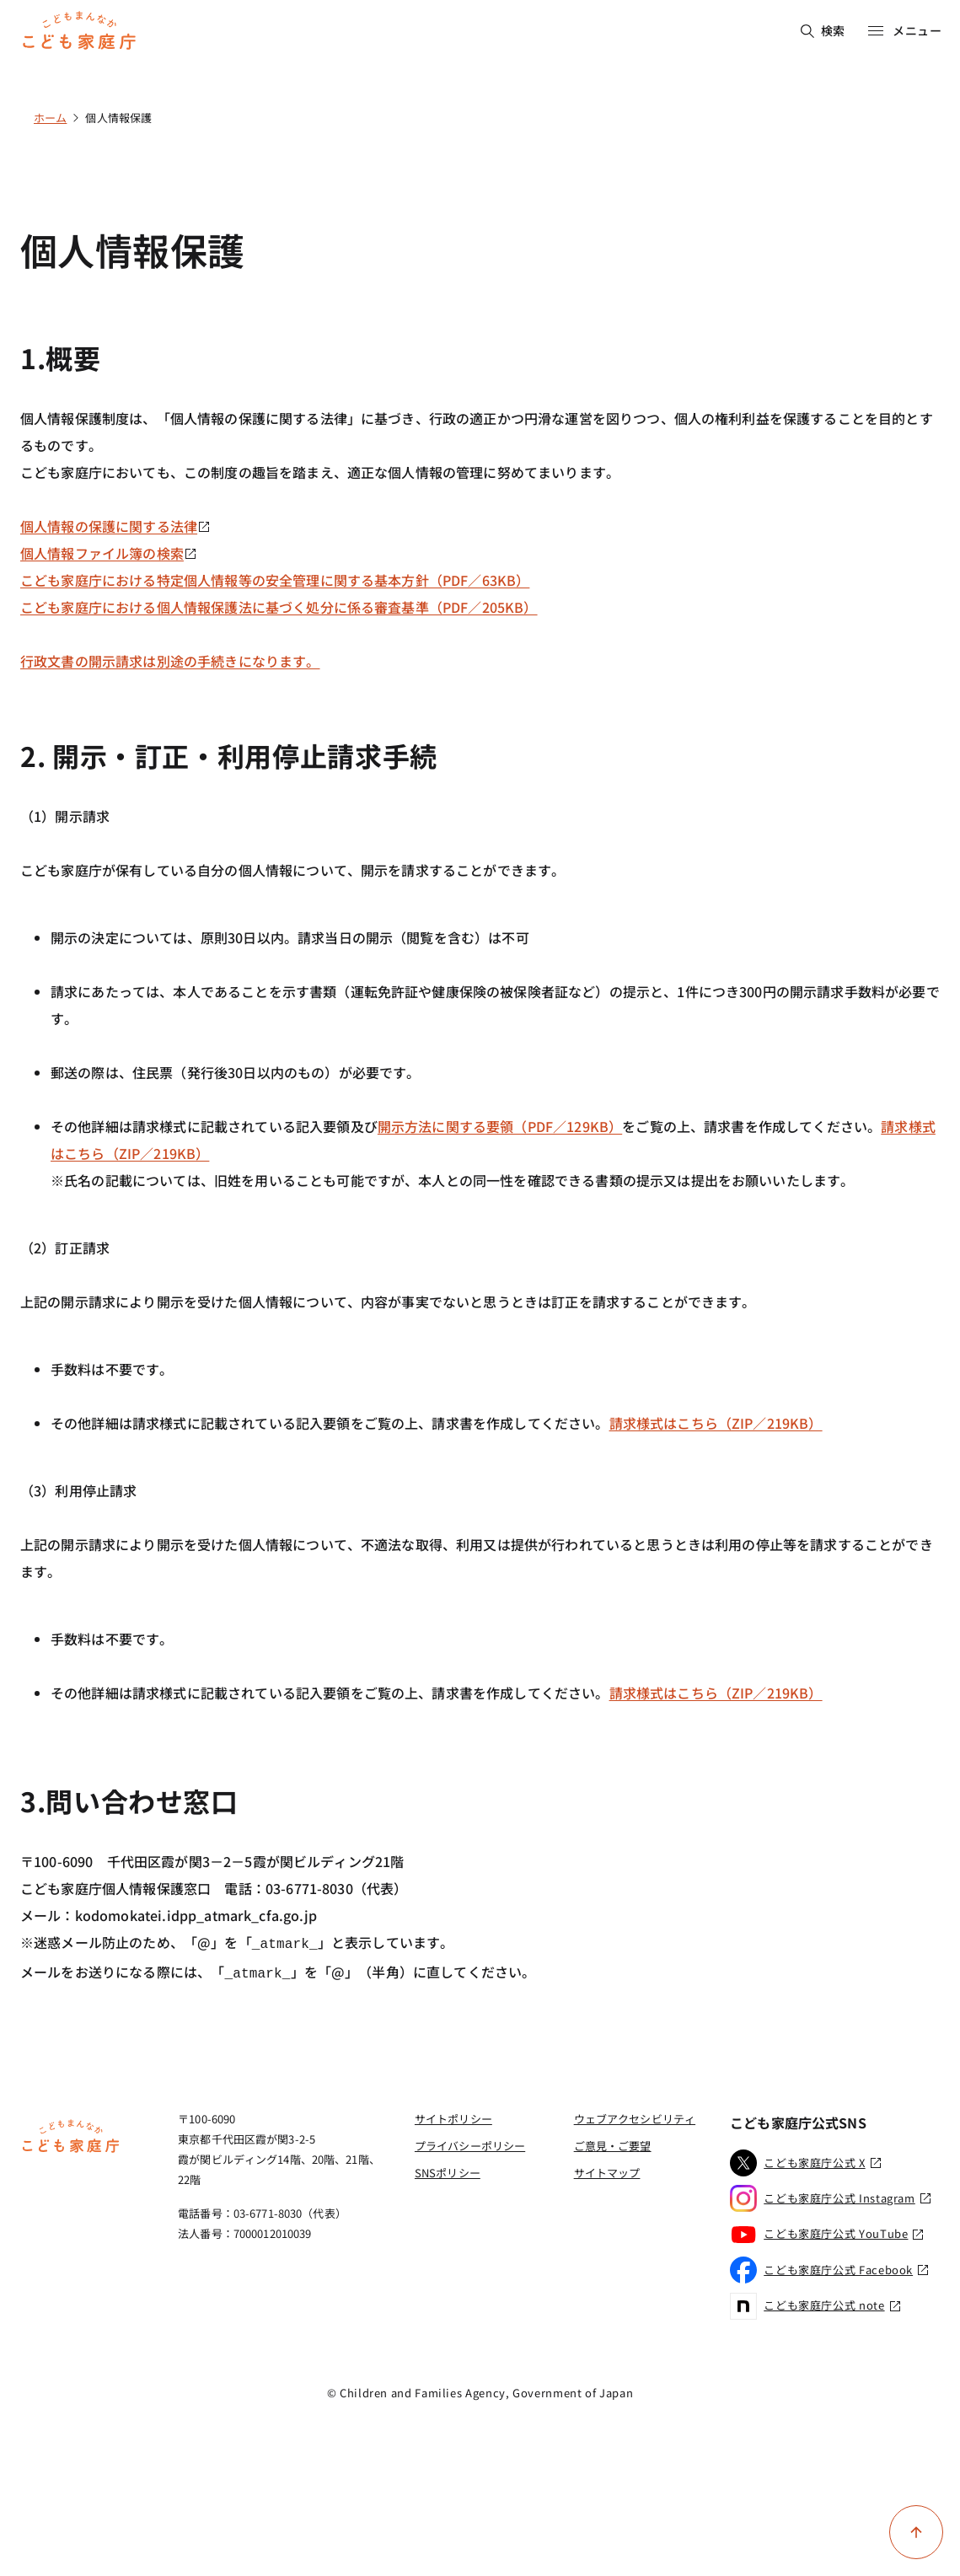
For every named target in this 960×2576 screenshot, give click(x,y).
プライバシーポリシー (470, 2142)
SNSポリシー (447, 2169)
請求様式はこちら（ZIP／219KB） (716, 1423)
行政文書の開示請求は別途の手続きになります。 (170, 661)
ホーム (50, 118)
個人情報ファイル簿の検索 (108, 553)
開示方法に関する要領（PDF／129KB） (500, 1126)
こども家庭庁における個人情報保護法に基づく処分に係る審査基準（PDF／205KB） (279, 607)
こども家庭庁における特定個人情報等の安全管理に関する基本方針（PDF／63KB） (274, 580)
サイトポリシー (453, 2115)
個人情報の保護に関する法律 (115, 526)
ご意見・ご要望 (613, 2142)
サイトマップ (607, 2169)
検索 (823, 30)
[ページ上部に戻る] (916, 2532)
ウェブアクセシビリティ (634, 2115)
